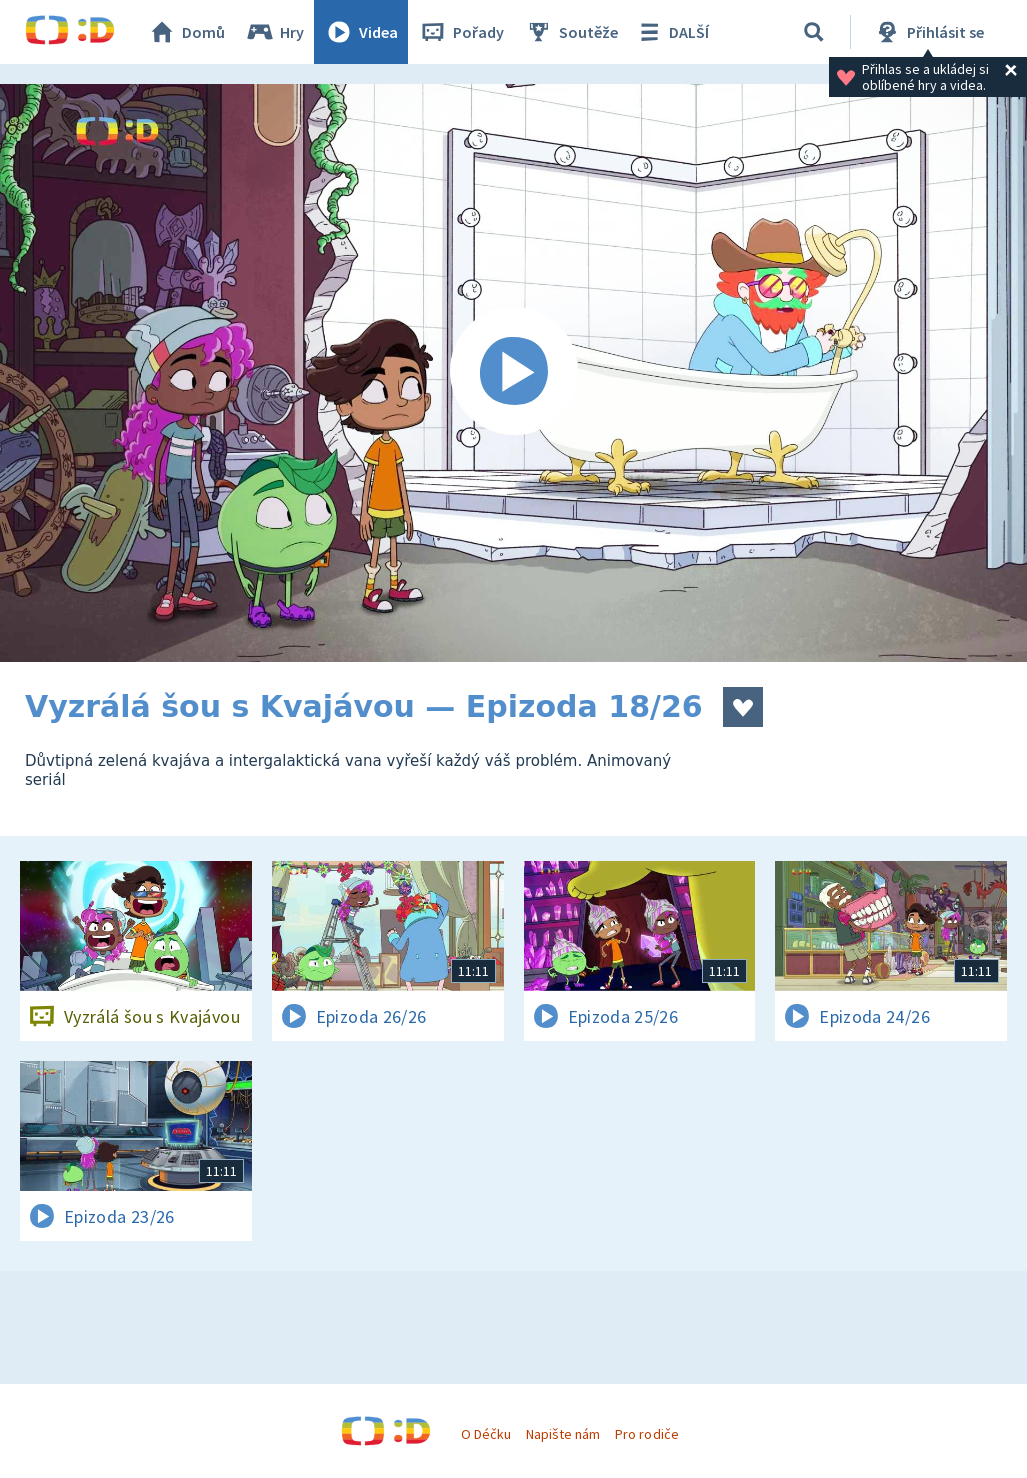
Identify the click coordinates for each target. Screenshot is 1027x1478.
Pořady (461, 32)
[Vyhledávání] (814, 32)
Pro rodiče (646, 1434)
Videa (361, 32)
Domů (186, 32)
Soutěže (571, 32)
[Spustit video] (513, 373)
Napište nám (563, 1434)
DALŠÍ (671, 32)
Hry (274, 32)
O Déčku (486, 1434)
